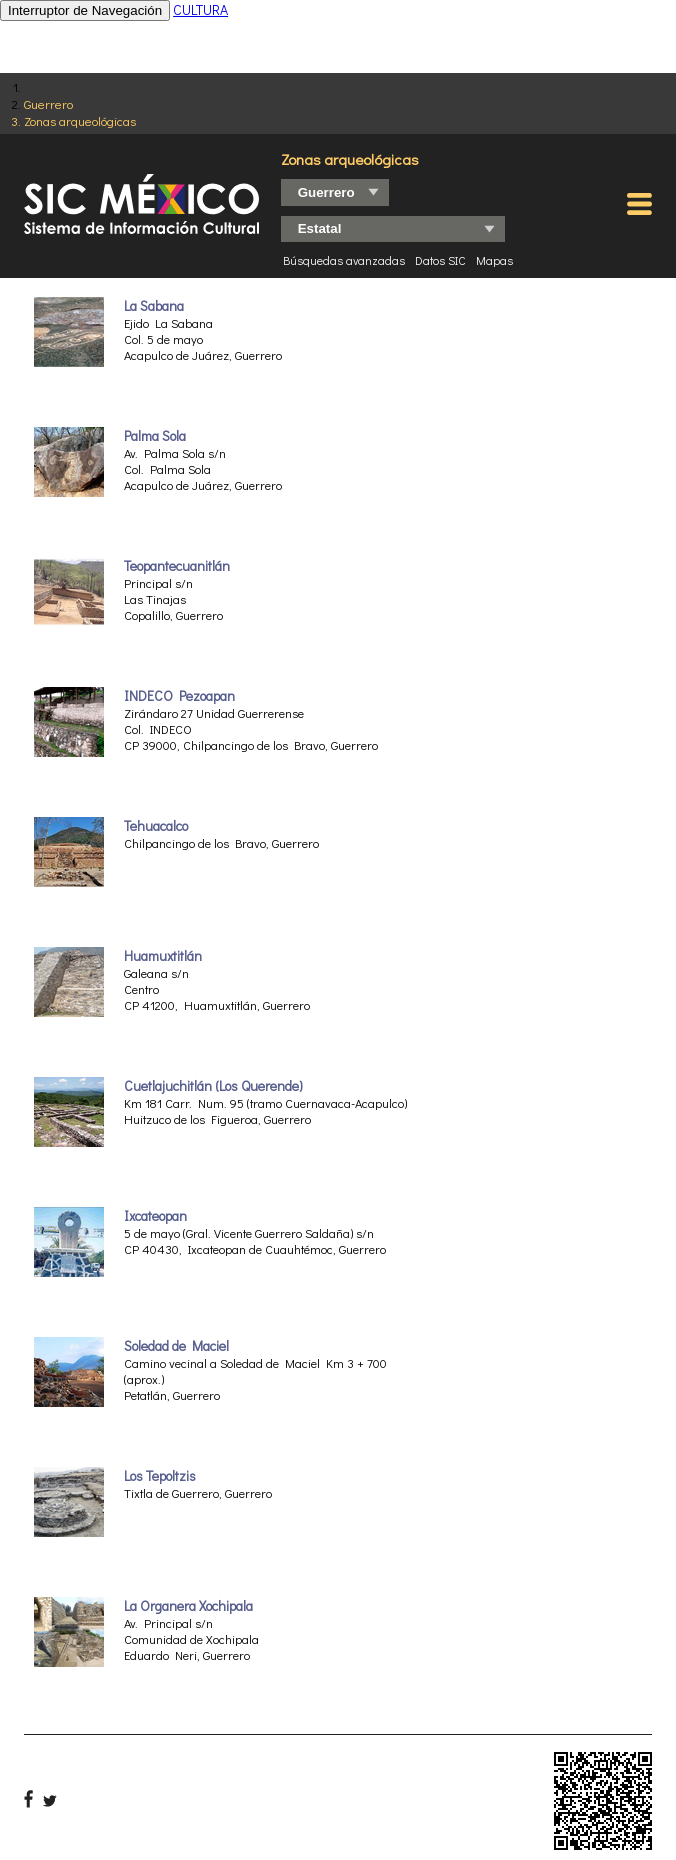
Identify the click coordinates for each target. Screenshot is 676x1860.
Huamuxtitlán (163, 956)
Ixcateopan (155, 1216)
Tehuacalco (156, 826)
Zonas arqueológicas (80, 120)
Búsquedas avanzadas (344, 260)
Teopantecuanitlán (177, 566)
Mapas (494, 260)
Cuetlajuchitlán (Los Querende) (213, 1086)
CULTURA (200, 9)
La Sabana (154, 306)
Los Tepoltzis (160, 1476)
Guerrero (48, 103)
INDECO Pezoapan (179, 696)
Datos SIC (440, 260)
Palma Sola (155, 436)
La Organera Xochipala (188, 1606)
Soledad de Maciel (176, 1346)
